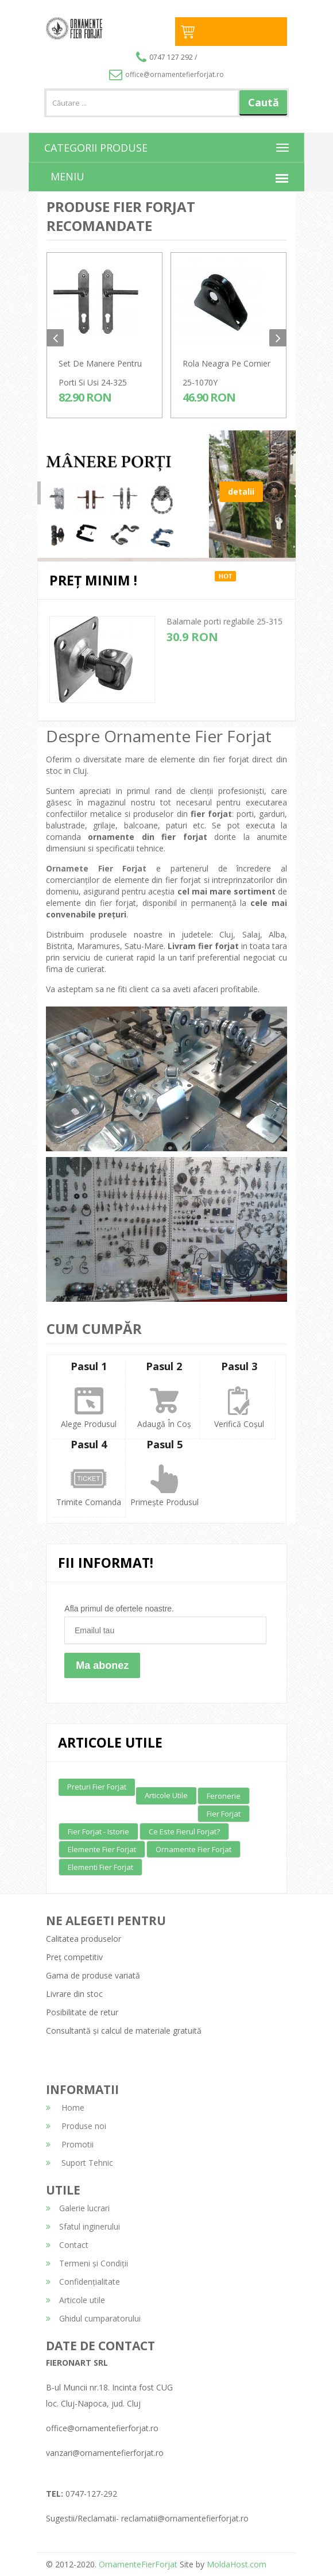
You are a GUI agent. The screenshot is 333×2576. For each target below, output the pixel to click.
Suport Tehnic (79, 2162)
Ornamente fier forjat (193, 1849)
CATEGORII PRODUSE (96, 148)
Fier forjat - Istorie (98, 1831)
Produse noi (76, 2125)
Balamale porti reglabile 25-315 (224, 621)
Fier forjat (224, 1813)
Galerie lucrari (78, 2208)
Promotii (70, 2144)
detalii (241, 509)
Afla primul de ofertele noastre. (119, 1608)
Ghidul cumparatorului (93, 2318)
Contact (67, 2244)
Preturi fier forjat (96, 1786)
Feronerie (224, 1796)
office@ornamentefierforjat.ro (166, 74)
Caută (263, 102)
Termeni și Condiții (87, 2263)
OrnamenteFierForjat (136, 2564)
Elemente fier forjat (102, 1849)
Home (65, 2107)
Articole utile (166, 1795)
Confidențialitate (83, 2281)
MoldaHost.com (236, 2564)
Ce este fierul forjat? (184, 1831)
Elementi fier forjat (100, 1867)
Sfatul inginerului (83, 2226)
